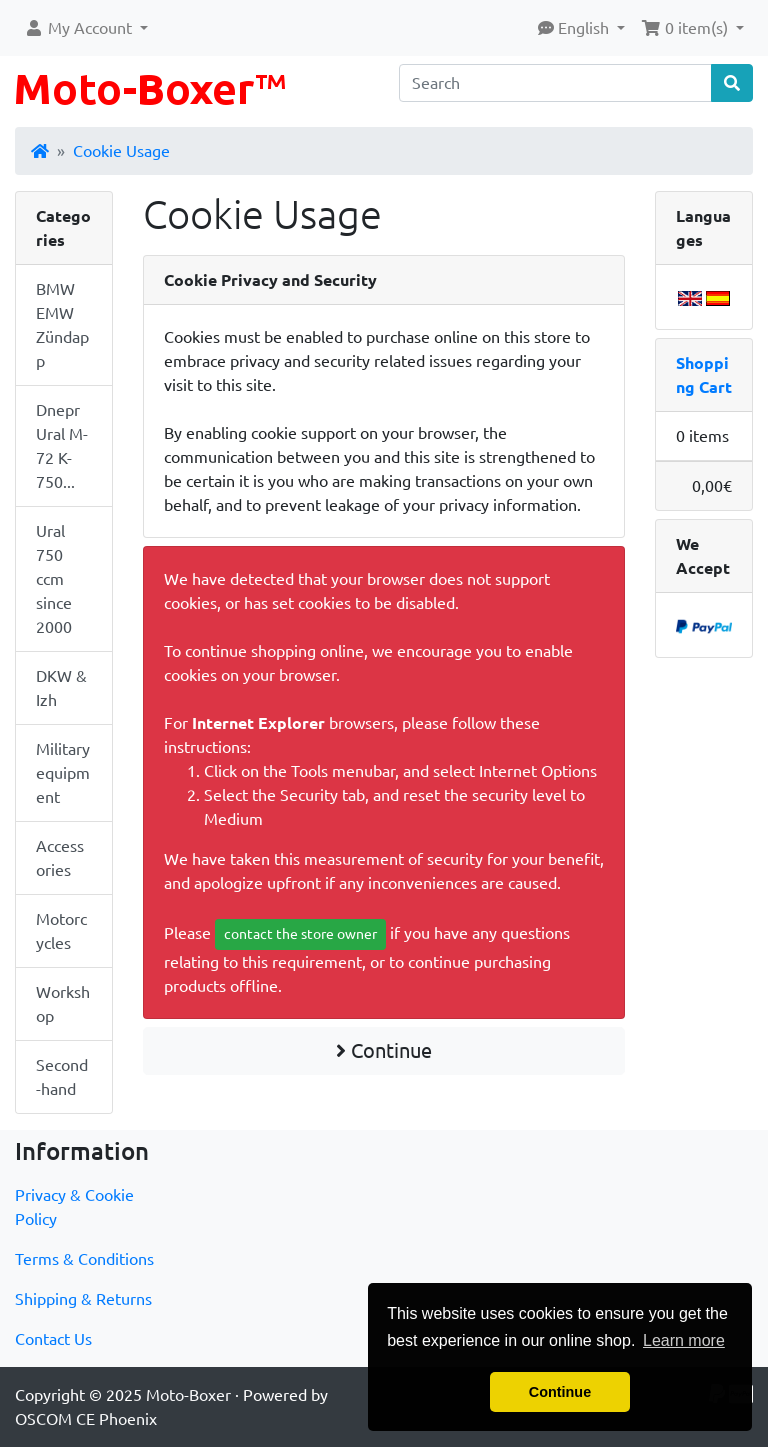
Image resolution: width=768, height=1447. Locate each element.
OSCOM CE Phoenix (86, 1419)
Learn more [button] (684, 1340)
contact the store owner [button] (300, 934)
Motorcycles (61, 931)
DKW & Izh (61, 688)
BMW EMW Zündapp (62, 325)
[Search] (555, 83)
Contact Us (53, 1339)
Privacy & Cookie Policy (74, 1207)
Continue (384, 1050)
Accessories (60, 858)
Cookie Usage (121, 151)
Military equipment (63, 773)
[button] (86, 28)
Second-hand (62, 1077)
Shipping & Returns (83, 1299)
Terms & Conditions (84, 1259)
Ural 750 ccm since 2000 (54, 579)
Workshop (63, 1004)
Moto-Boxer (188, 1395)
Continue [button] (560, 1392)
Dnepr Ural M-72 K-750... (62, 446)
